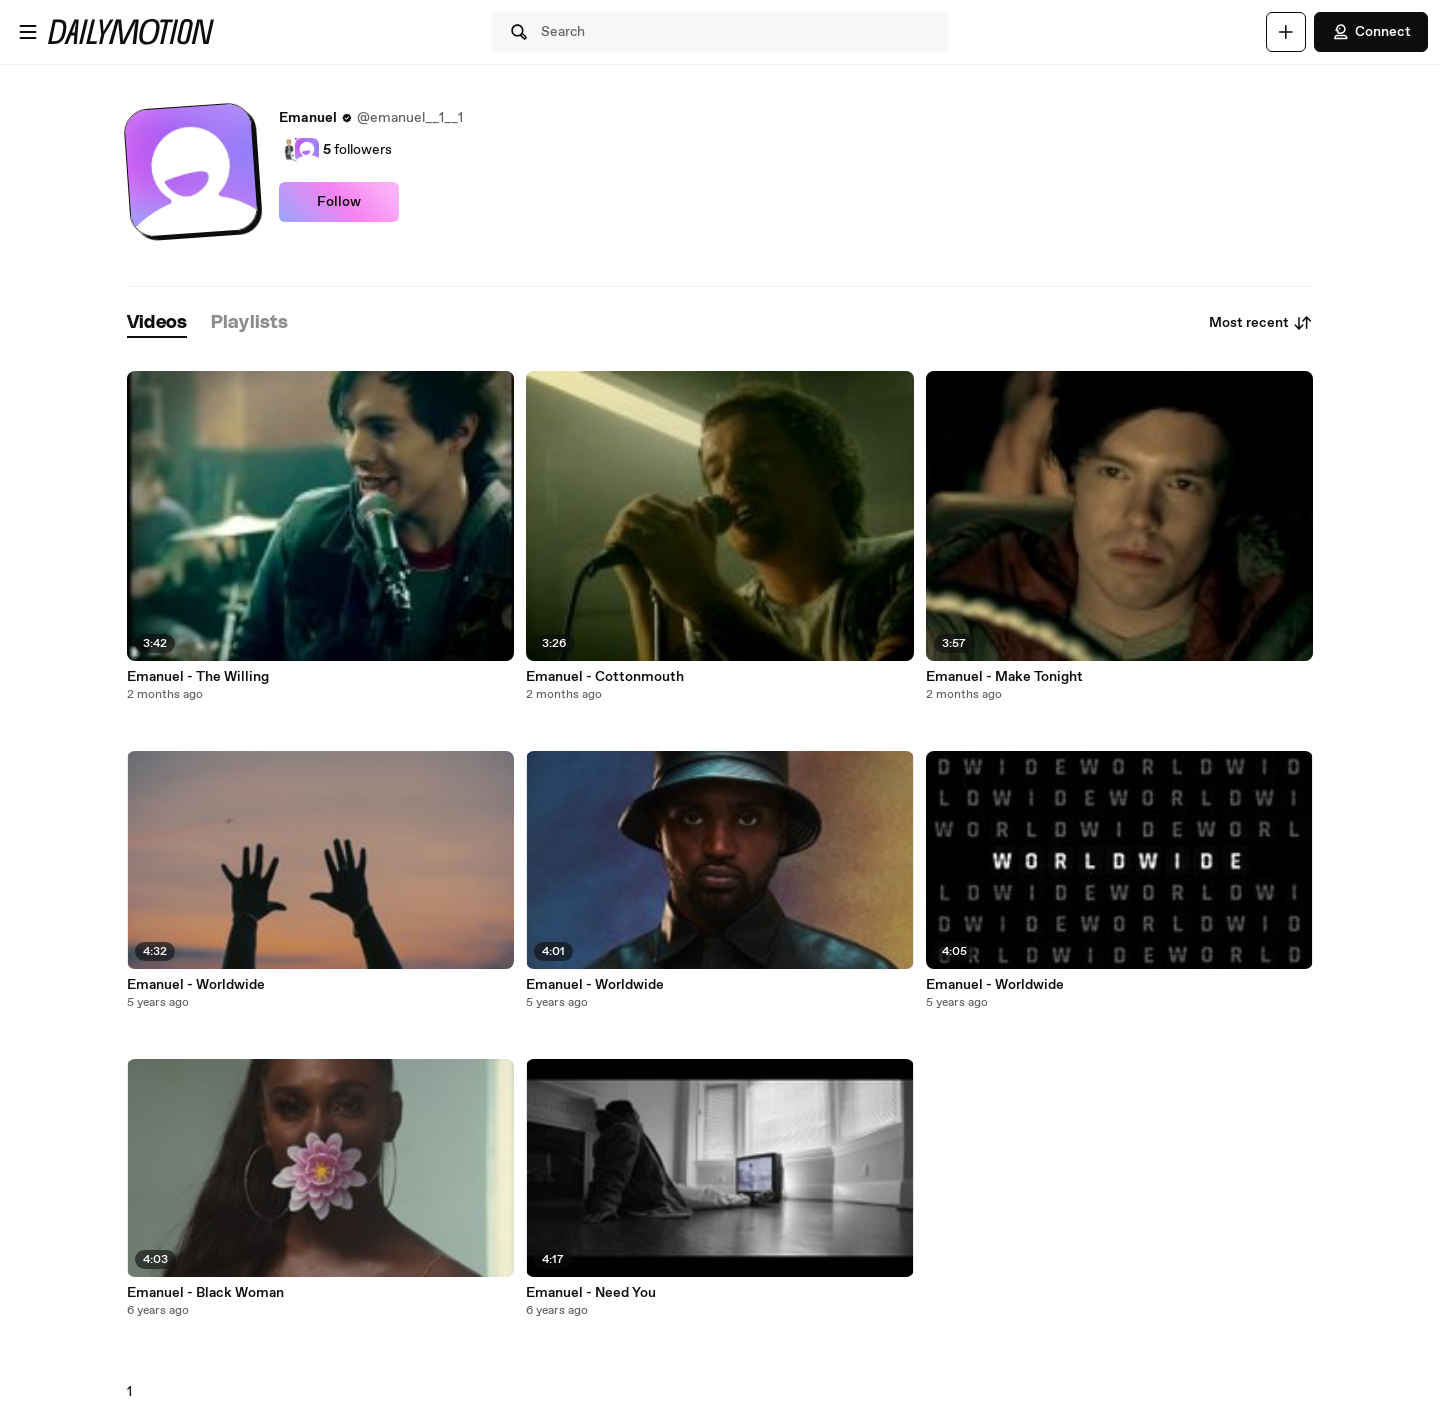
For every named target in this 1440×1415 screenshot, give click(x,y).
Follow (339, 202)
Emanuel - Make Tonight (1004, 677)
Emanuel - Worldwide (196, 985)
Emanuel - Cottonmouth (605, 677)
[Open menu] (28, 32)
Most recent (1261, 323)
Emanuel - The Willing (198, 677)
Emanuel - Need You (591, 1293)
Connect (1371, 32)
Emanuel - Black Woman (205, 1293)
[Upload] (1286, 32)
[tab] (157, 323)
